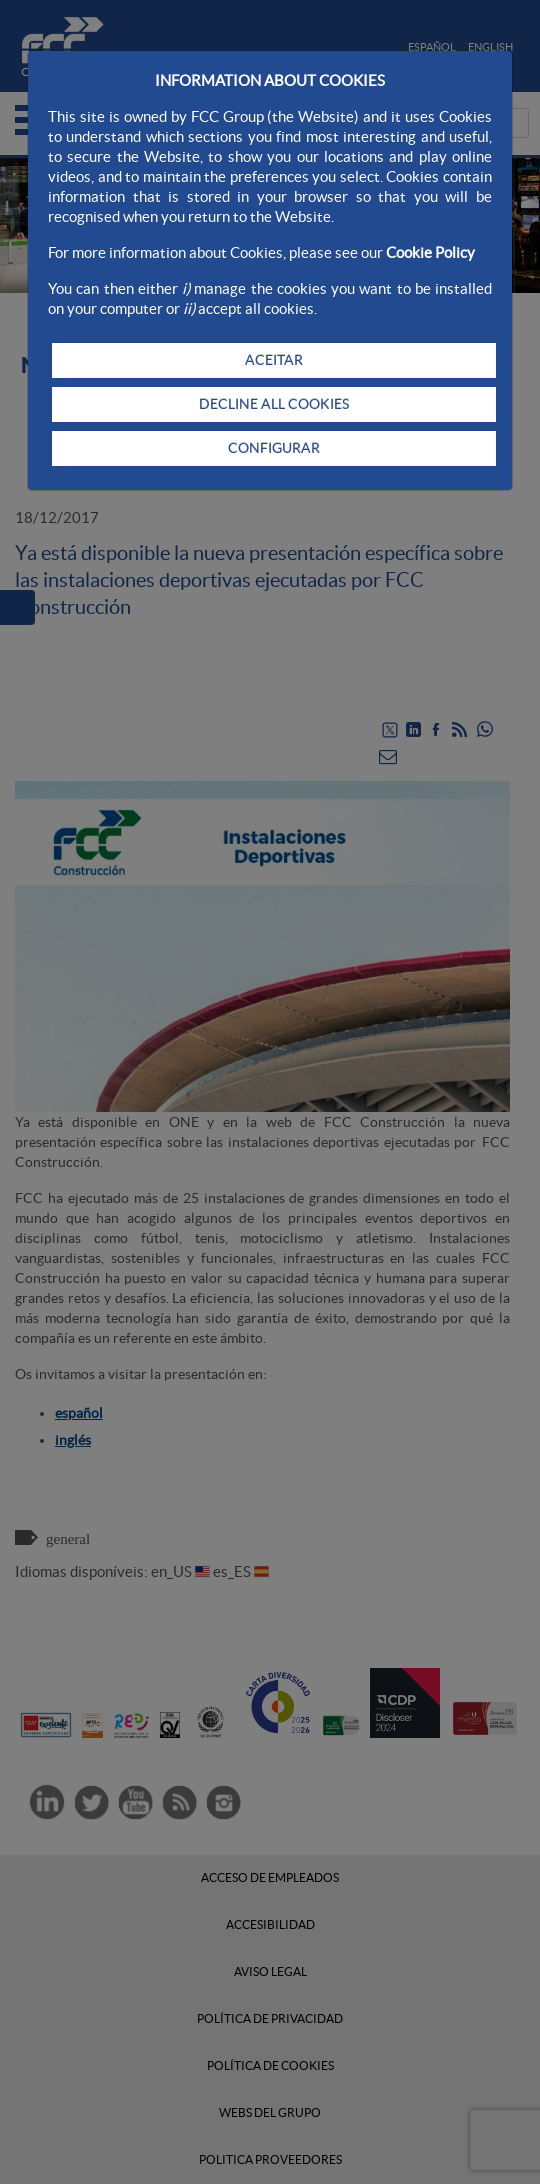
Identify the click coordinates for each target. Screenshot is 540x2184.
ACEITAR (274, 360)
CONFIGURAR (274, 448)
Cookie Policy (430, 252)
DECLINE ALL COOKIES (274, 404)
